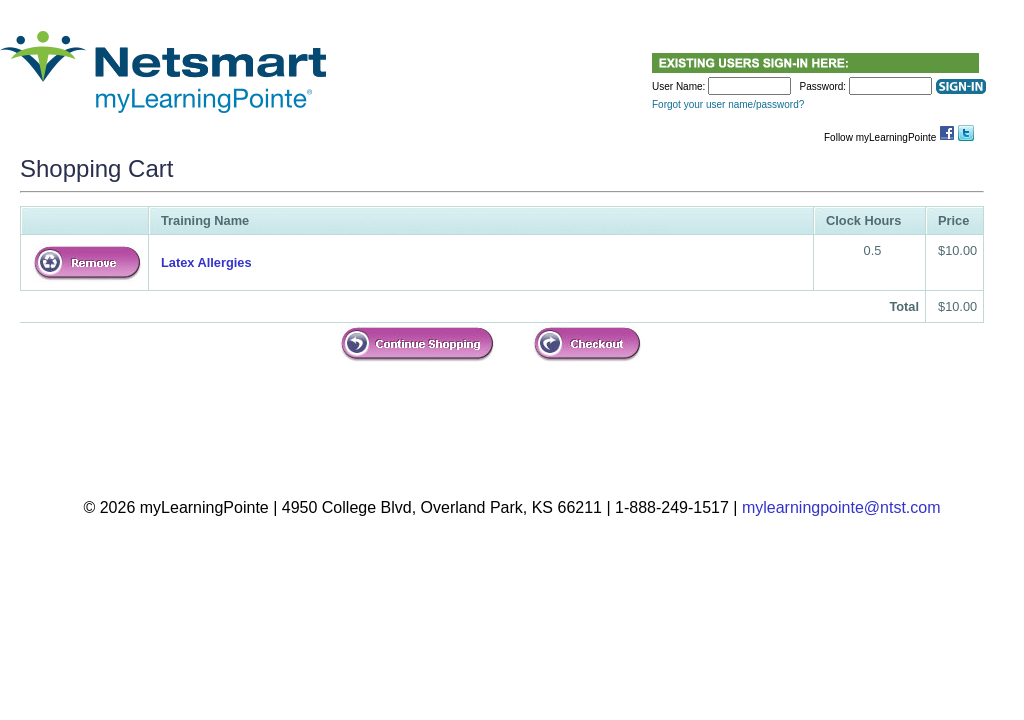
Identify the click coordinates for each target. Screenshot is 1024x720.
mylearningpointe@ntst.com (841, 507)
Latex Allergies (206, 262)
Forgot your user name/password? (728, 104)
